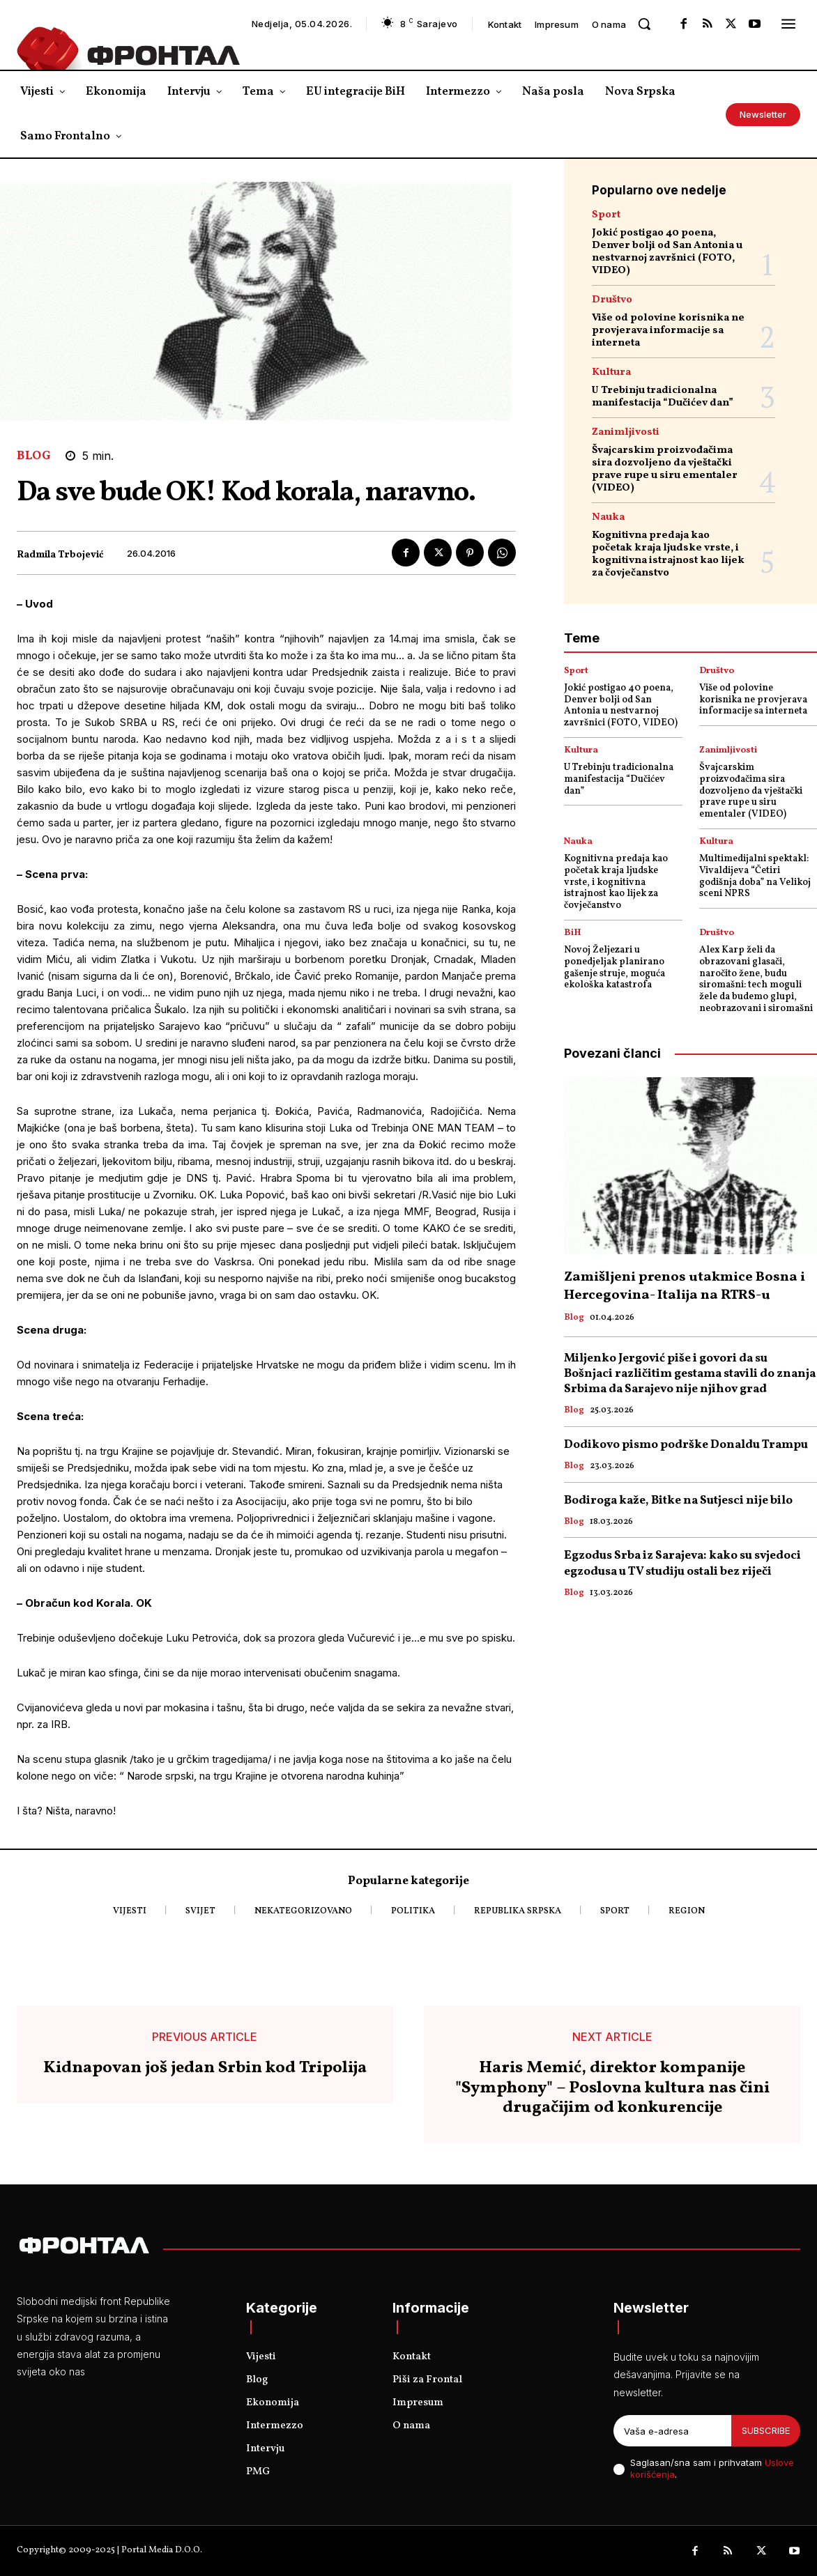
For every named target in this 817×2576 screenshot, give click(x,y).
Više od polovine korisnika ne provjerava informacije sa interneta (668, 330)
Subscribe (766, 2430)
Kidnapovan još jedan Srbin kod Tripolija (205, 2068)
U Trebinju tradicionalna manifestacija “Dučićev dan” (662, 396)
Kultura (611, 372)
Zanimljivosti (625, 432)
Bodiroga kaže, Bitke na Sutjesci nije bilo (678, 1501)
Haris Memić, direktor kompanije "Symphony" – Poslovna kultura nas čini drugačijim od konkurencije (612, 2088)
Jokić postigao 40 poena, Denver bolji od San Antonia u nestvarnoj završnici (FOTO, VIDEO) (667, 252)
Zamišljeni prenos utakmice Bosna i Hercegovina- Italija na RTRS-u (684, 1286)
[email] (672, 2431)
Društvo (612, 300)
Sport (606, 215)
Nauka (608, 517)
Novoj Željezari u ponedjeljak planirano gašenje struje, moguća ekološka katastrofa (614, 967)
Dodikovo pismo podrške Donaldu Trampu (686, 1445)
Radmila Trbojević (60, 556)
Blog (34, 456)
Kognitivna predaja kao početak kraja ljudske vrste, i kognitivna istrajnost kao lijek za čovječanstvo (668, 554)
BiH (572, 933)
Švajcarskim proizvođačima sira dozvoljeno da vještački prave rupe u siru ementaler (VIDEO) (665, 469)
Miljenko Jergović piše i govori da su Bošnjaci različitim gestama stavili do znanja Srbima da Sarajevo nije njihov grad (690, 1373)
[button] (644, 23)
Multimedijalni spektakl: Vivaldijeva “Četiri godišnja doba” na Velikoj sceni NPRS (755, 876)
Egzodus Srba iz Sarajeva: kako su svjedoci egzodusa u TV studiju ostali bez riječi (682, 1563)
